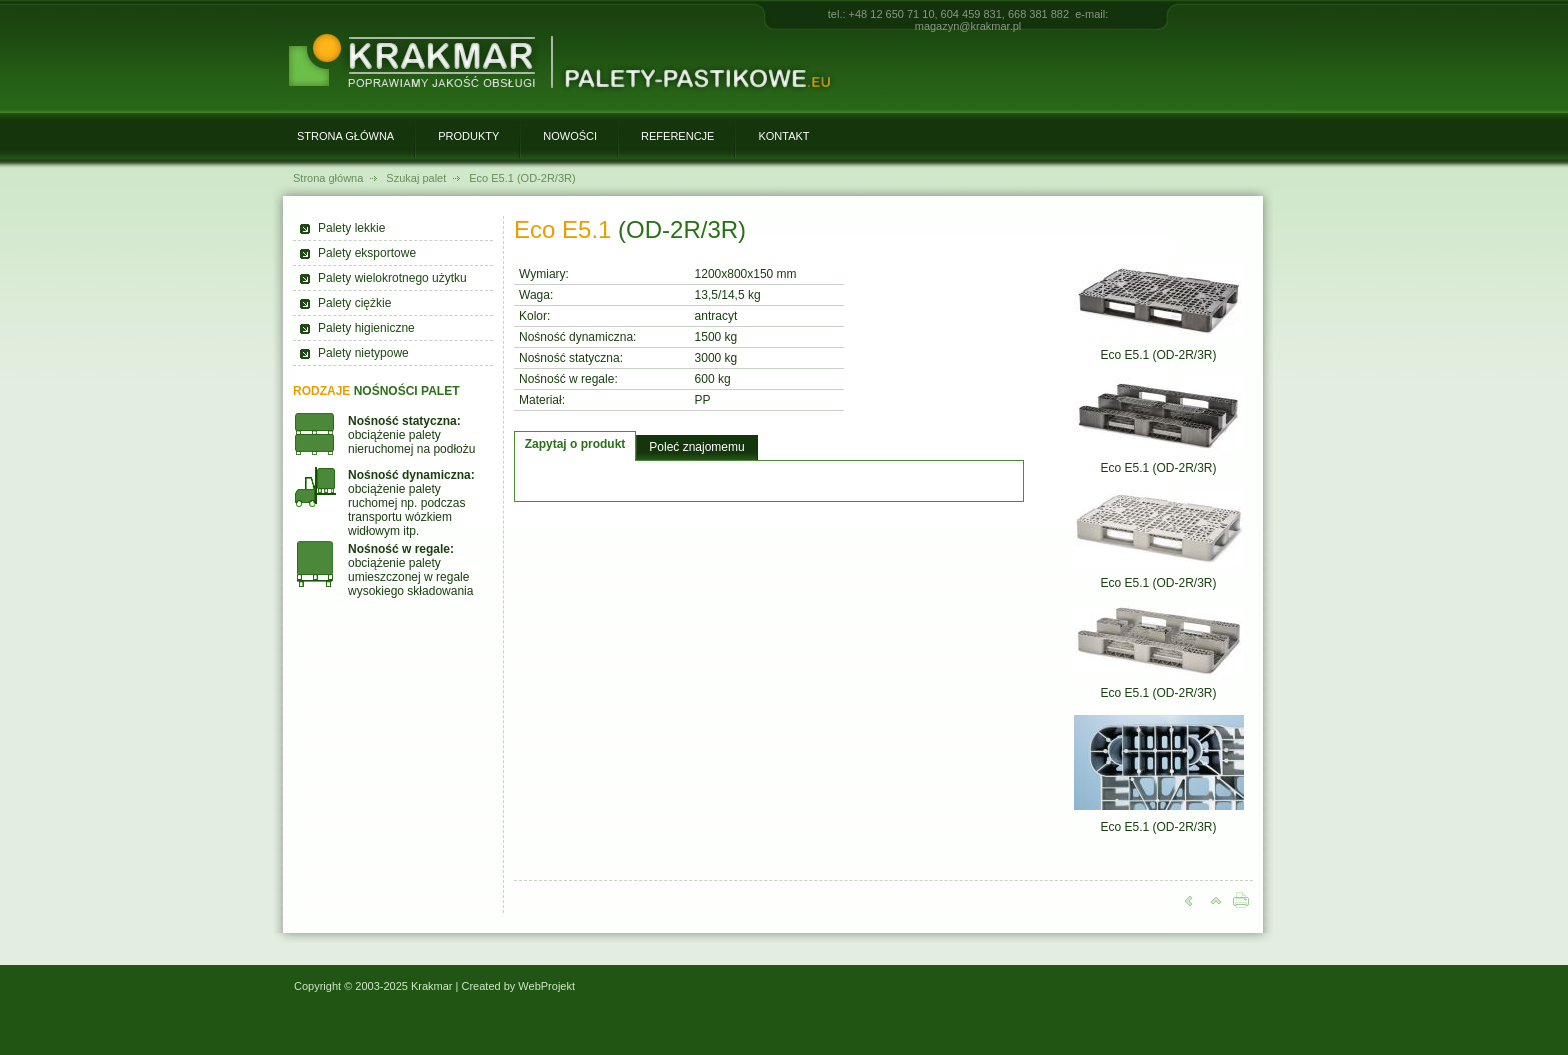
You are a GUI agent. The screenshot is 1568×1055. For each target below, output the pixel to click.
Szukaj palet (416, 178)
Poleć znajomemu (696, 447)
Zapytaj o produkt (575, 444)
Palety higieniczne (366, 328)
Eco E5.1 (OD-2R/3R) (522, 178)
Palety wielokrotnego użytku (392, 278)
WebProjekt (546, 986)
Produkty (468, 136)
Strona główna (345, 136)
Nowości (570, 136)
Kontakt (783, 136)
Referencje (677, 136)
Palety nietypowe (363, 353)
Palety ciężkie (354, 303)
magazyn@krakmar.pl (968, 26)
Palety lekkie (351, 228)
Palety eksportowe (367, 253)
